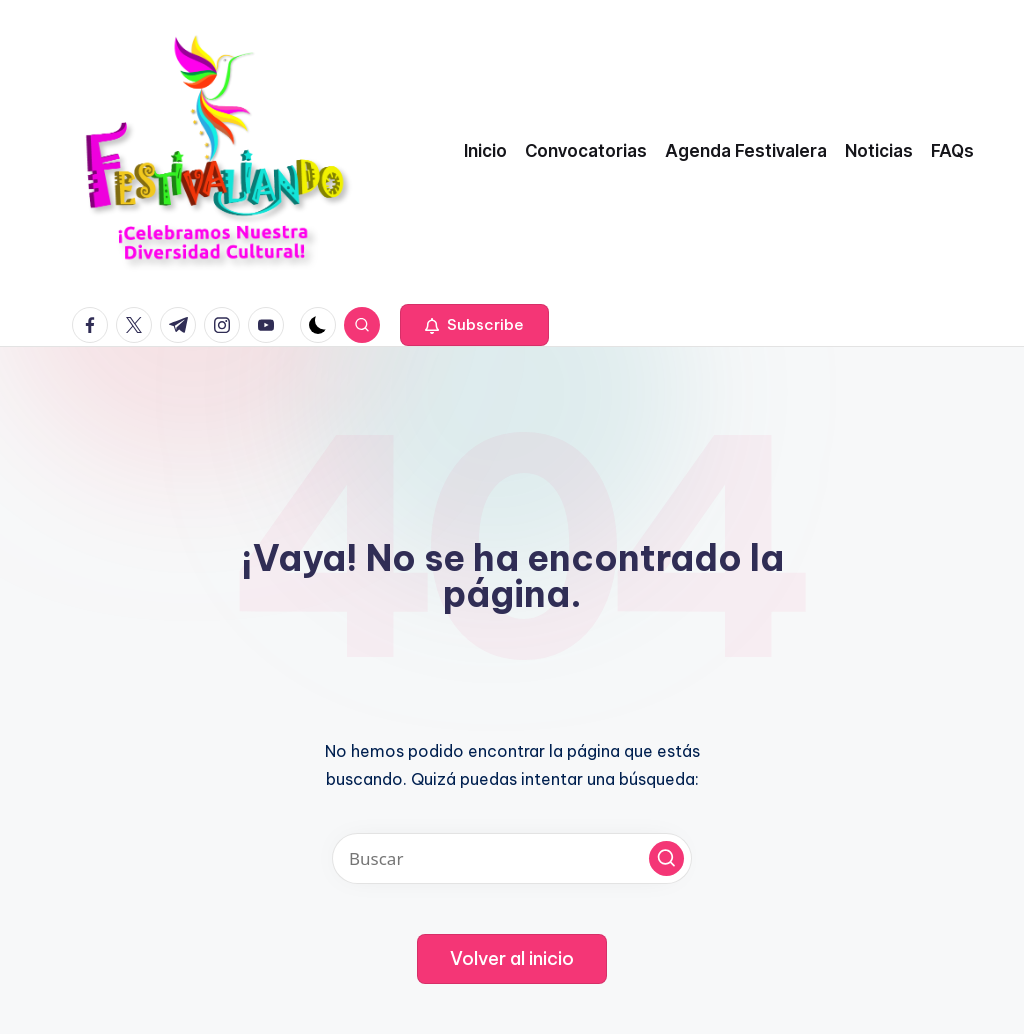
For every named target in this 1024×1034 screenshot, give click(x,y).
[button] (474, 325)
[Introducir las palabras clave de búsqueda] (512, 858)
